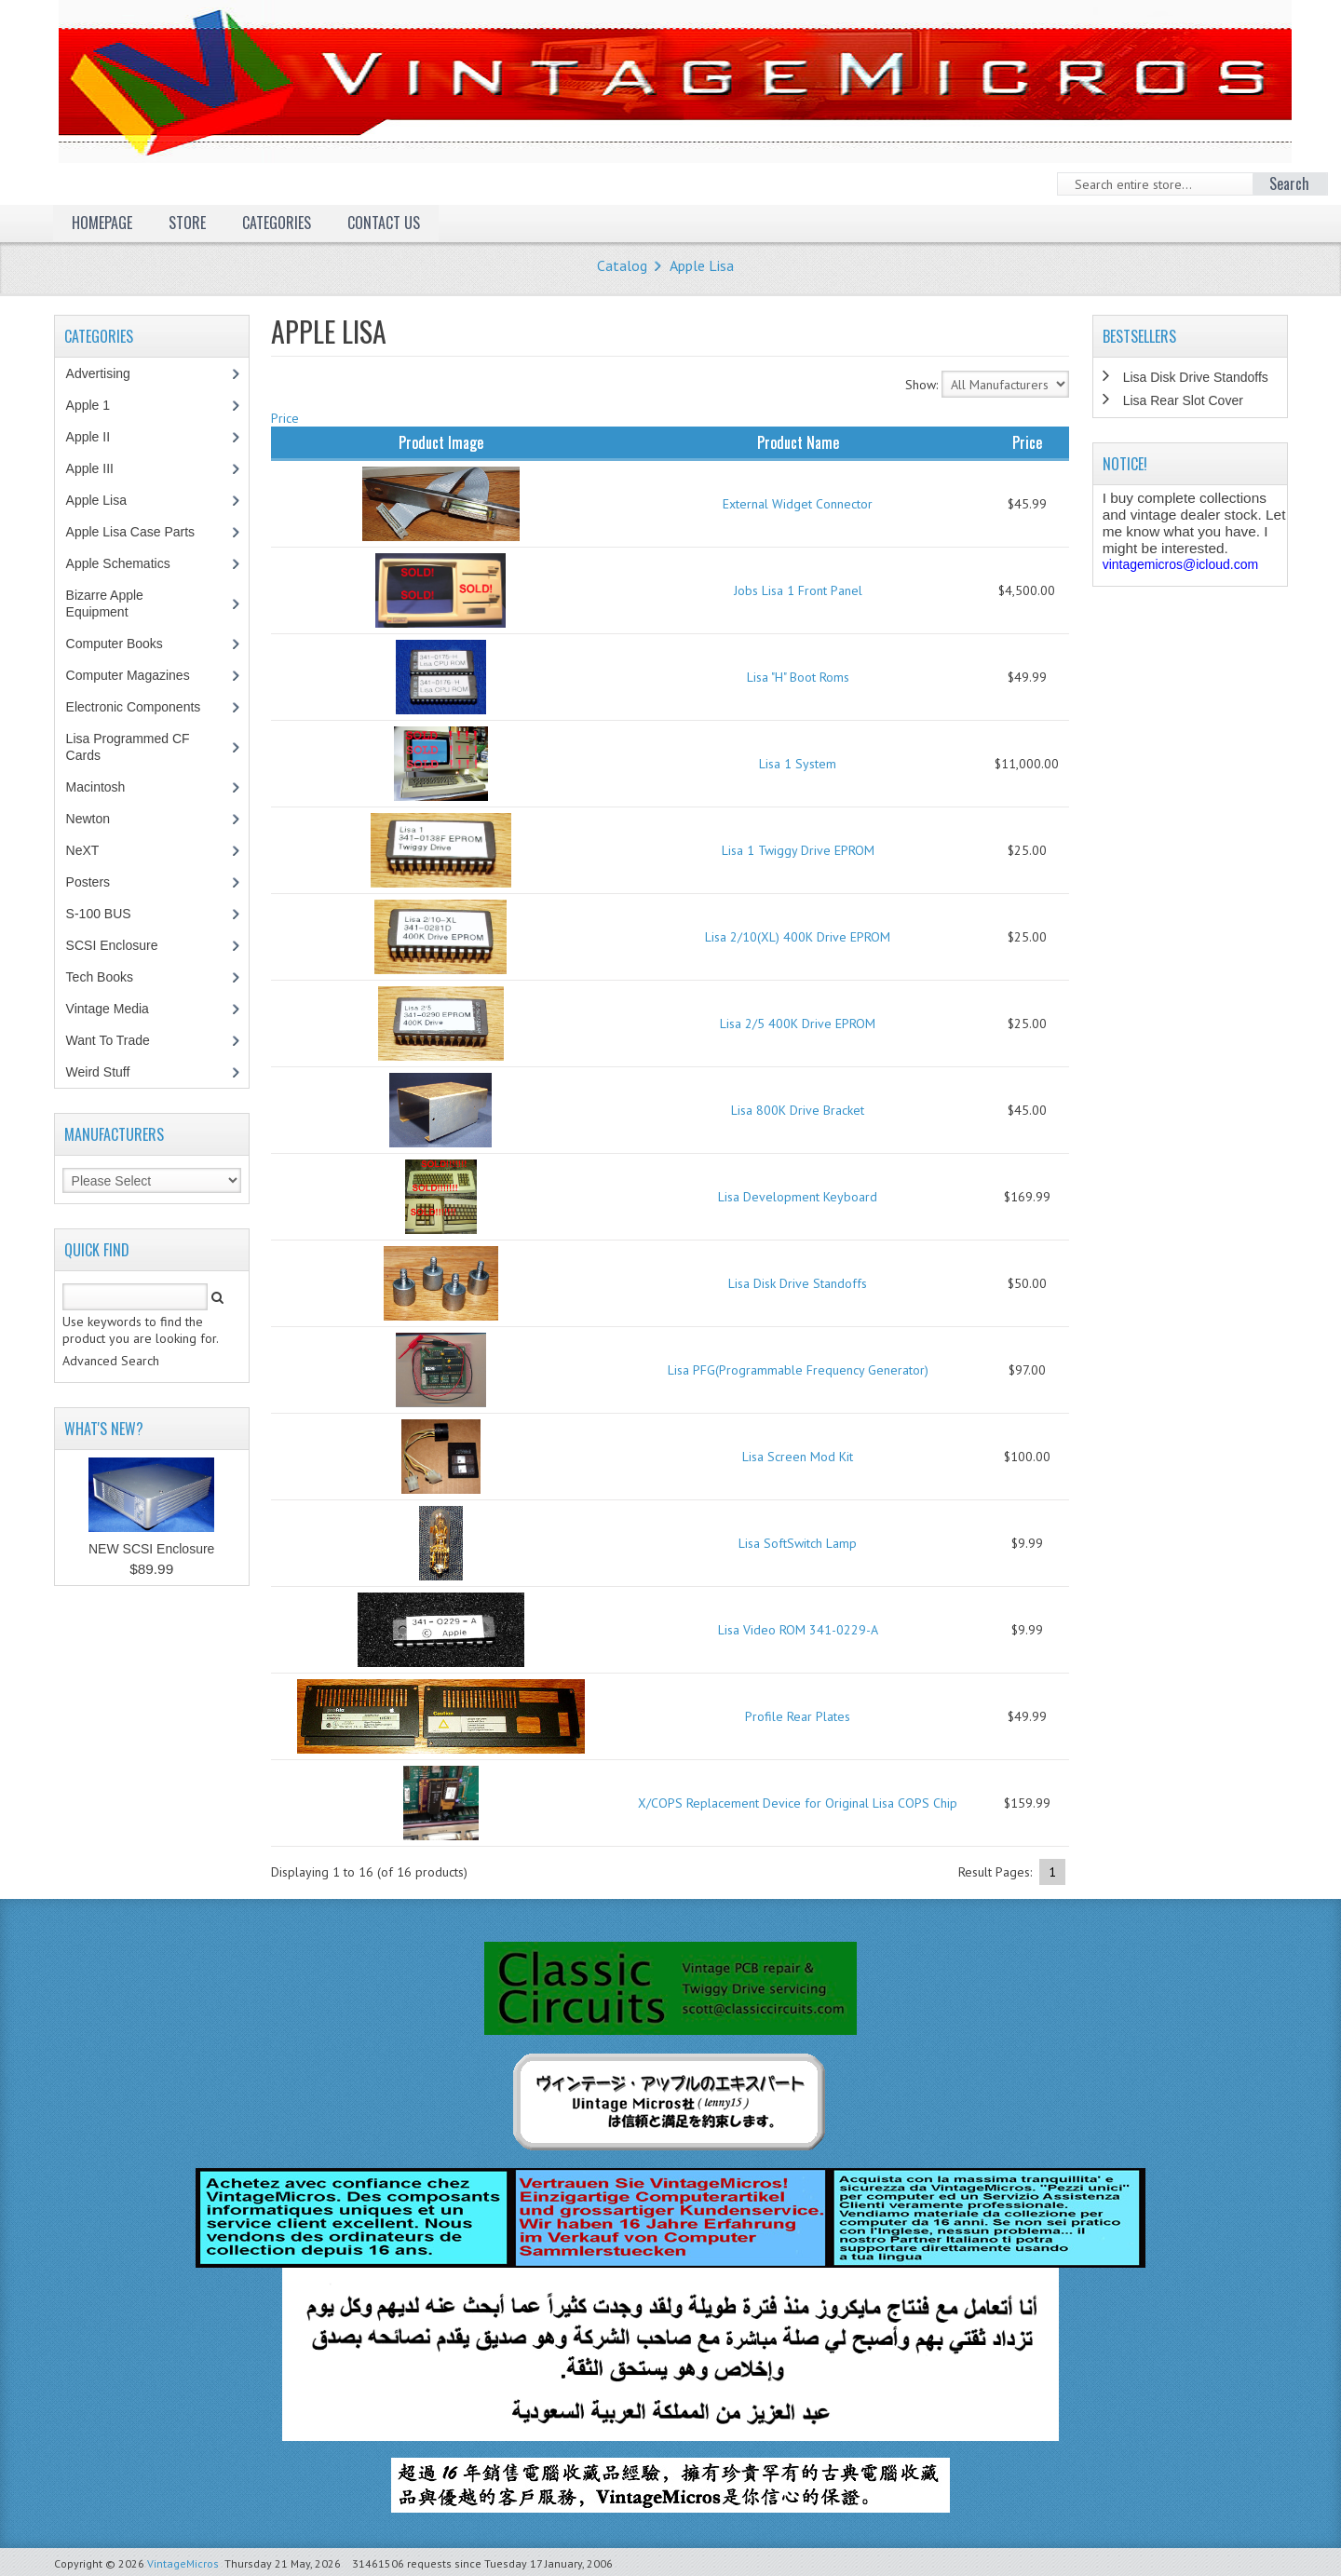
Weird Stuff (108, 1071)
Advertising (108, 373)
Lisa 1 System (797, 763)
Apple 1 (97, 405)
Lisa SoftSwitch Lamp (797, 1543)
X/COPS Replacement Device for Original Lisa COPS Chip (797, 1803)
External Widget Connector (798, 503)
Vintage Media (117, 1008)
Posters (97, 881)
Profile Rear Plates (797, 1716)
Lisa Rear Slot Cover (1183, 400)
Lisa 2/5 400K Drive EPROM (797, 1023)
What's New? (103, 1428)
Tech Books (113, 976)
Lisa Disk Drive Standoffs (797, 1283)
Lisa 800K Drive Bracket (797, 1110)
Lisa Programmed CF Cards (128, 747)
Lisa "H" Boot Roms (798, 677)
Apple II (97, 436)
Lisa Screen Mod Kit (797, 1456)
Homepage (102, 222)
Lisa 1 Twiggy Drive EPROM (798, 850)
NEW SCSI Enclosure (151, 1548)
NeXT (83, 850)
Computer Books (128, 643)
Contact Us (383, 222)
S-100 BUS (108, 913)
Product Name (798, 442)
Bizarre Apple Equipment (107, 603)
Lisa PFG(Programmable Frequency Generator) (798, 1370)
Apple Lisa (702, 265)
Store (187, 222)
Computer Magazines (141, 675)
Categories (276, 222)
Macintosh (105, 787)
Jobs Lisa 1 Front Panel (798, 590)
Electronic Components (143, 706)
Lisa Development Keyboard (797, 1196)
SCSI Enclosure (122, 945)
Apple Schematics (128, 563)
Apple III (99, 468)
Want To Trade (108, 1040)
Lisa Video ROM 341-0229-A (798, 1629)
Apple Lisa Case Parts (140, 531)
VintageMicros (183, 2563)
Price (285, 418)
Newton (88, 818)
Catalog (622, 265)
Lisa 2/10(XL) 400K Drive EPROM (797, 937)
